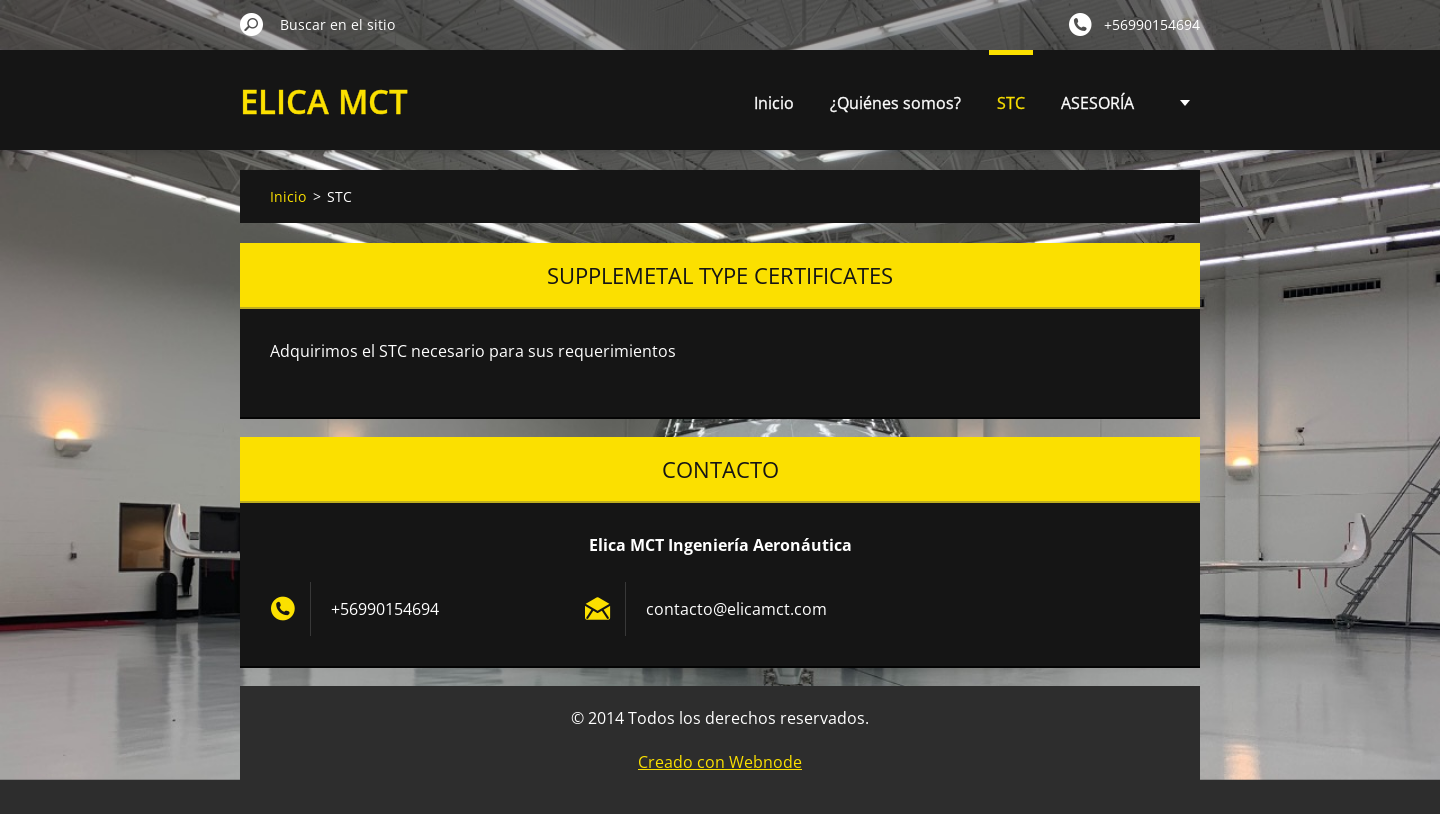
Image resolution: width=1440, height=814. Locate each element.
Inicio (774, 103)
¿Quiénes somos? (895, 103)
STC (1011, 103)
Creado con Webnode (720, 762)
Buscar (252, 24)
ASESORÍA (1097, 103)
